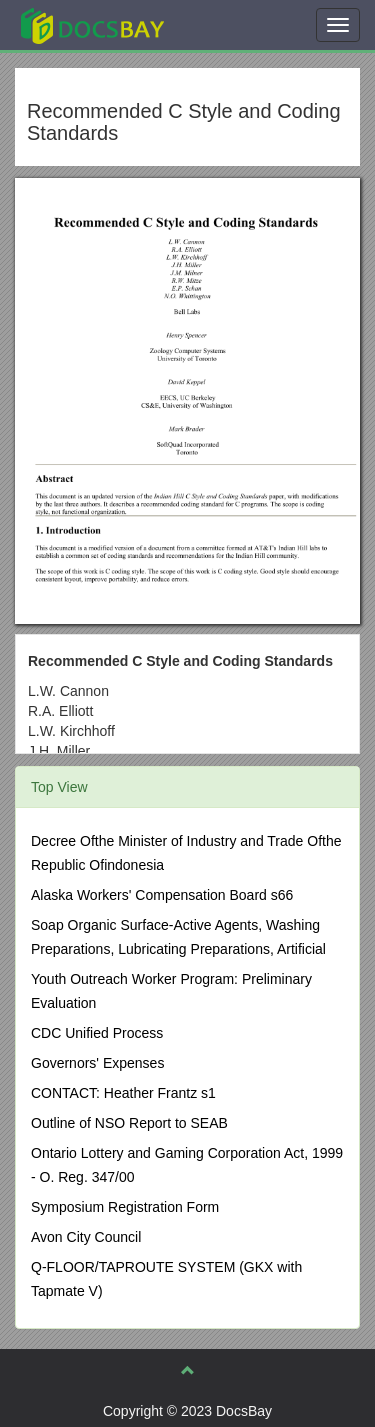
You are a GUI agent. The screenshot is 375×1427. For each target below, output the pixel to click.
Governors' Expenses (97, 1063)
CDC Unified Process (97, 1033)
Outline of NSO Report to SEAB (129, 1123)
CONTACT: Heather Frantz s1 (123, 1093)
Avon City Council (86, 1237)
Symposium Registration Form (125, 1207)
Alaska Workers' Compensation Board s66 (162, 895)
